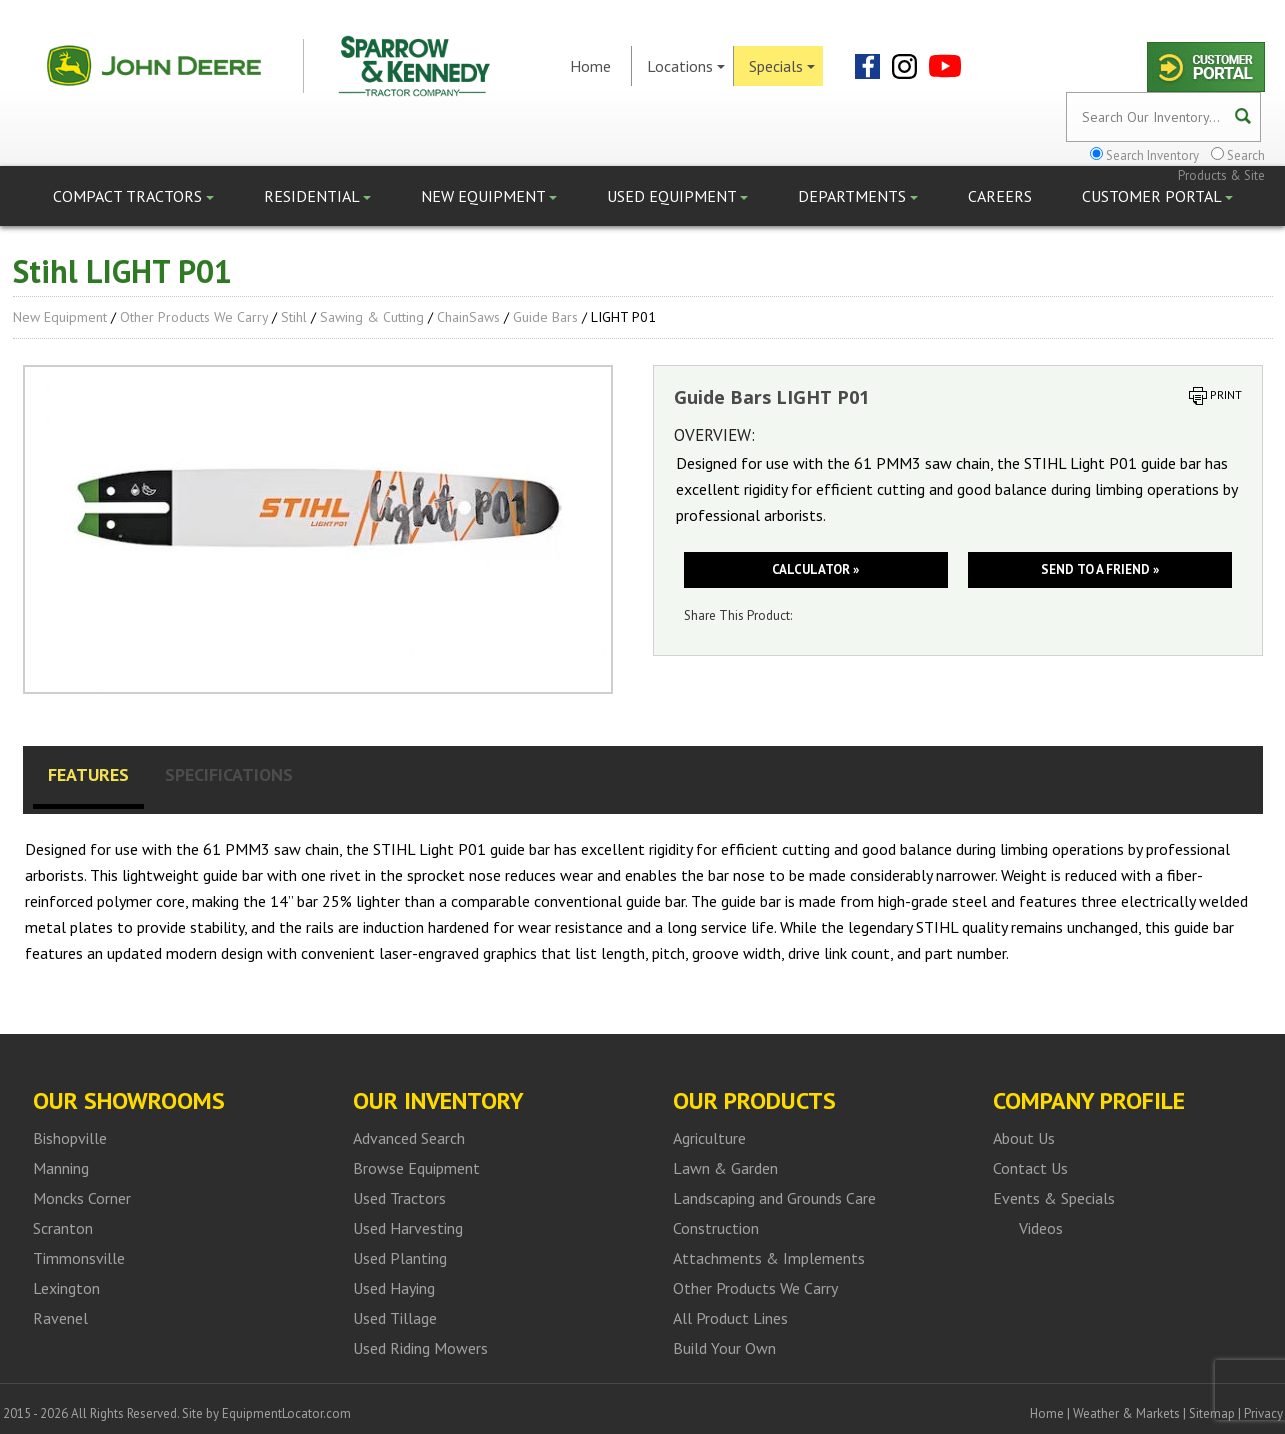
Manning (61, 1168)
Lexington (66, 1288)
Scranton (63, 1228)
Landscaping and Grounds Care (774, 1198)
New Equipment (489, 196)
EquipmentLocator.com (286, 1413)
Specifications (229, 774)
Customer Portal (1157, 196)
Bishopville (70, 1138)
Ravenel (60, 1318)
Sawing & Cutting (372, 317)
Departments (858, 196)
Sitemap (1212, 1413)
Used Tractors (399, 1198)
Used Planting (400, 1258)
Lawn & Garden (725, 1168)
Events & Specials (1054, 1198)
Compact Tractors (133, 196)
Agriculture (709, 1138)
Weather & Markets (1126, 1413)
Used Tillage (395, 1318)
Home (590, 66)
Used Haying (394, 1288)
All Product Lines (730, 1318)
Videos (1041, 1228)
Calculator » (815, 569)
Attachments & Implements (769, 1258)
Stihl (294, 317)
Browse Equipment (416, 1168)
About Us (1024, 1138)
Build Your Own (724, 1348)
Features (88, 774)
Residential (317, 196)
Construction (716, 1228)
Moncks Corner (82, 1198)
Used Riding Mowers (420, 1348)
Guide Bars (545, 317)
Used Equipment (677, 196)
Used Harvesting (408, 1228)
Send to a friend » (1100, 569)
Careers (1000, 196)
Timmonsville (79, 1258)
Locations (686, 66)
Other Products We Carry (194, 317)
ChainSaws (468, 317)
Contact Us (1030, 1168)
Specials (782, 66)
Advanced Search (409, 1138)
